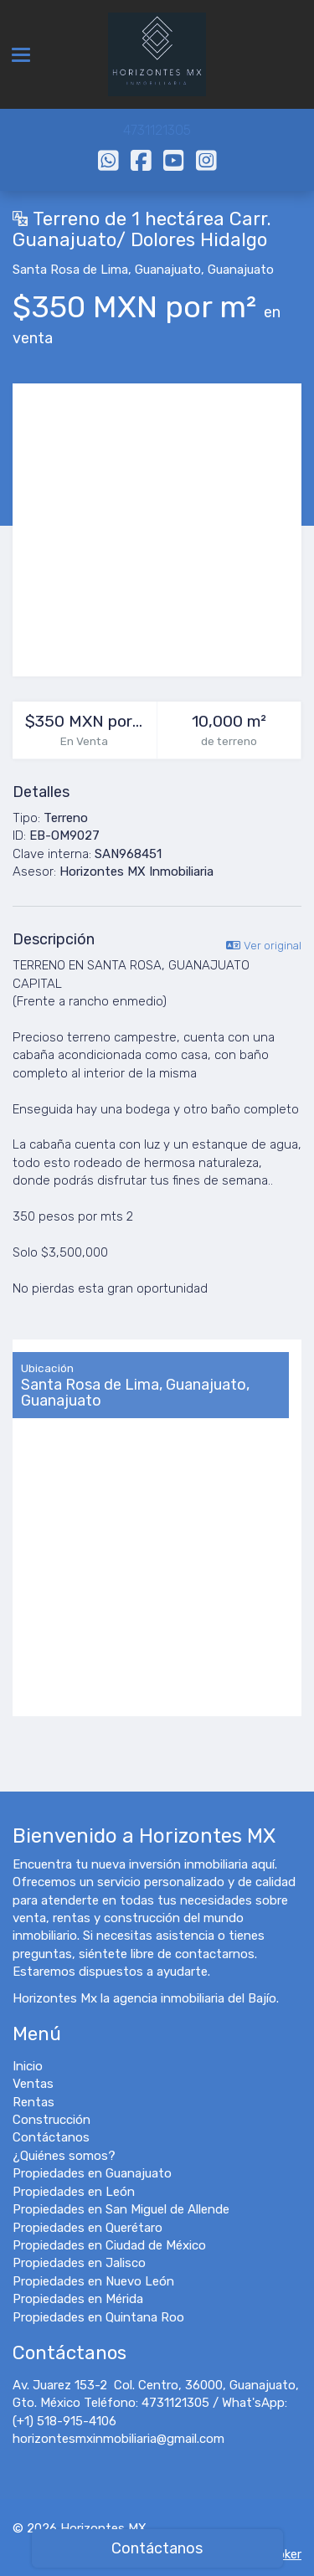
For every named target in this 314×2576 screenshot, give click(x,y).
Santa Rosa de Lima (70, 269)
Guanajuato (168, 269)
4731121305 (157, 130)
